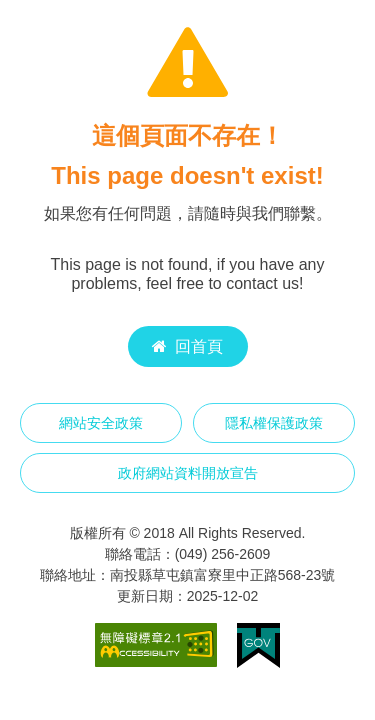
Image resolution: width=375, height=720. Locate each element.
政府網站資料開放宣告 (188, 473)
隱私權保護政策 (274, 423)
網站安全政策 (101, 423)
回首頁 (187, 346)
